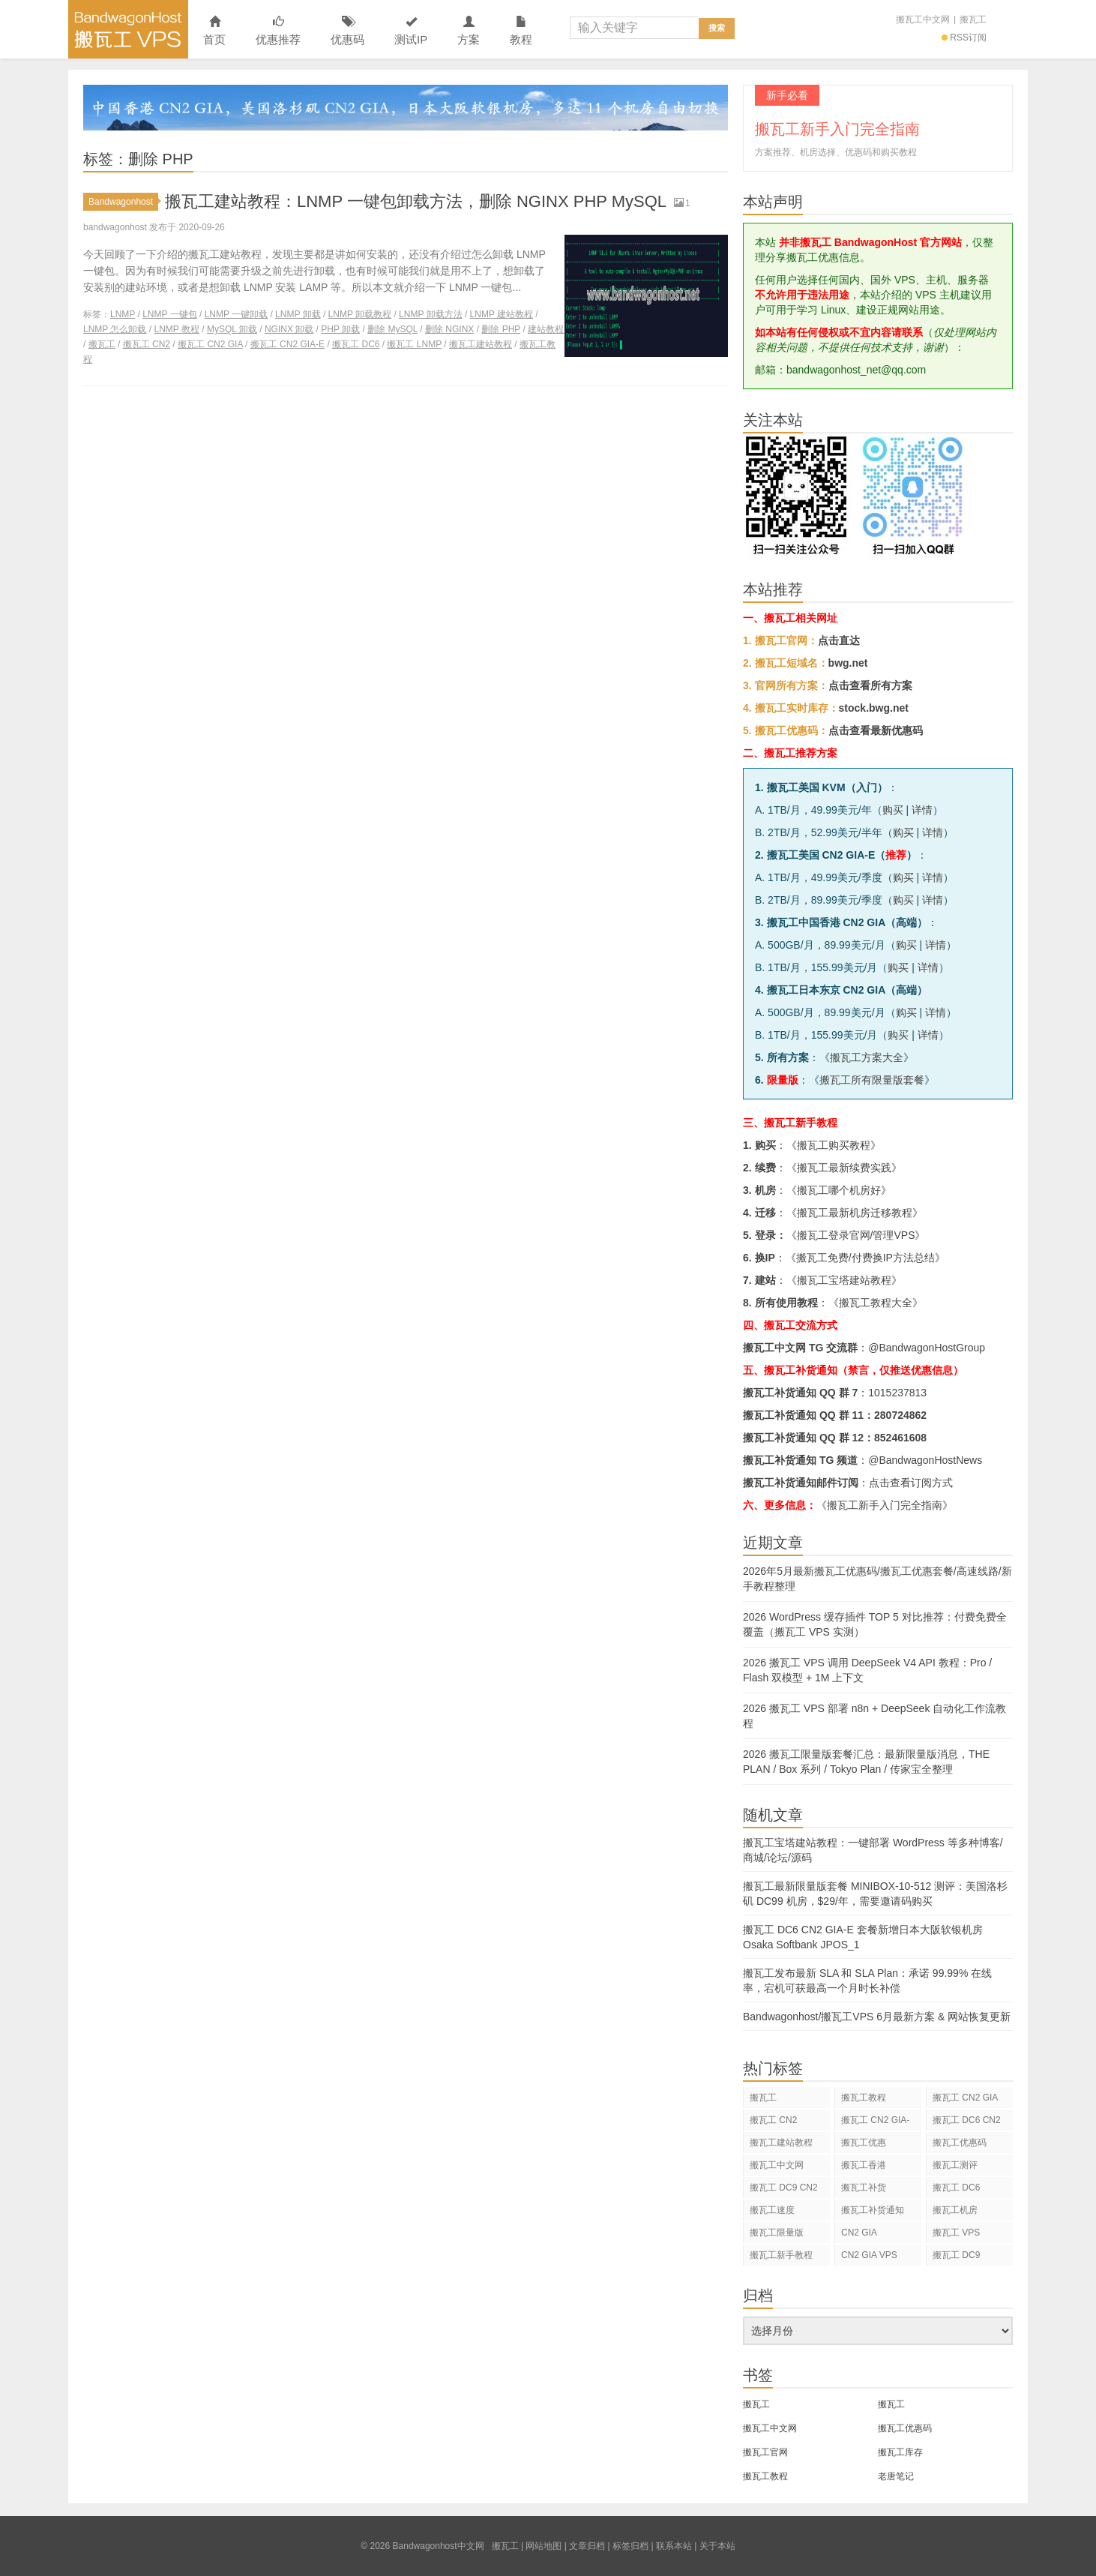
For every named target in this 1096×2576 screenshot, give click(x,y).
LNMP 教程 (176, 329)
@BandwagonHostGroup (926, 1348)
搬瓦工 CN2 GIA (210, 344)
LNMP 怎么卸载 (114, 329)
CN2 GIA (859, 2232)
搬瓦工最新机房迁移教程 (854, 1213)
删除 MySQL (392, 329)
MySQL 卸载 (232, 329)
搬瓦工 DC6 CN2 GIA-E (967, 2123)
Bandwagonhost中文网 (128, 29)
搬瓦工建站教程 (480, 344)
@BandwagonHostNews (925, 1460)
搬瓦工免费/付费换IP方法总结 (865, 1258)
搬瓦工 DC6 (355, 344)
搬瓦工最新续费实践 (844, 1168)
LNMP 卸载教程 (359, 314)
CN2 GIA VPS (869, 2255)
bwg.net (848, 663)
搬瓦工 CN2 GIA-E (287, 344)
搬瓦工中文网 (923, 19)
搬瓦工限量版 (777, 2232)
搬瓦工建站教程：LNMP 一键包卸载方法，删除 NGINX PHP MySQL (415, 201)
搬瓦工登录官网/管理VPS (856, 1235)
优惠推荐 (278, 31)
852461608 (900, 1438)
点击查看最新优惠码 (875, 730)
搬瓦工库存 (900, 2452)
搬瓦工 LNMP (414, 344)
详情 (922, 810)
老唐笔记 (896, 2476)
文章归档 (587, 2546)
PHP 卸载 (340, 329)
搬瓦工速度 (772, 2210)
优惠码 (347, 31)
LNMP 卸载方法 (430, 314)
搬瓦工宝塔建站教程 (844, 1280)
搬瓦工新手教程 (781, 2255)
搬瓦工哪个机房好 (839, 1190)
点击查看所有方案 (870, 685)
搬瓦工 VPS (956, 2232)
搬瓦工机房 (955, 2210)
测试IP (410, 31)
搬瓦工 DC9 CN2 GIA (784, 2190)
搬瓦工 (973, 19)
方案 (468, 31)
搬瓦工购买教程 (833, 1145)
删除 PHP (500, 329)
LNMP (122, 314)
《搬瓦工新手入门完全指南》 (884, 1505)
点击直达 (839, 640)
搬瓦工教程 (863, 2097)
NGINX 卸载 (289, 329)
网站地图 (543, 2546)
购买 (892, 810)
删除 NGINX (449, 329)
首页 (214, 31)
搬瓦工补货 (863, 2187)
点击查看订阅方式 (911, 1483)
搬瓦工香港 (863, 2165)
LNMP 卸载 (297, 314)
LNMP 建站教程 (501, 314)
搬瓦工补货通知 (872, 2210)
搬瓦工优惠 (863, 2142)
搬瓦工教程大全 (875, 1303)
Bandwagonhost (123, 201)
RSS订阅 (964, 37)
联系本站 (674, 2546)
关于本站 (717, 2546)
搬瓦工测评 (955, 2165)
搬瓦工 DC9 (956, 2255)
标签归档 (630, 2546)
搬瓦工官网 (765, 2452)
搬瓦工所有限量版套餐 (871, 1080)
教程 (521, 31)
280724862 (900, 1415)
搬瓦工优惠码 (960, 2142)
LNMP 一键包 (169, 314)
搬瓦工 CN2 (146, 344)
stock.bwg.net (874, 708)
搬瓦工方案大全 (866, 1057)
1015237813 (897, 1393)
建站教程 (546, 329)
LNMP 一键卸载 (236, 314)
